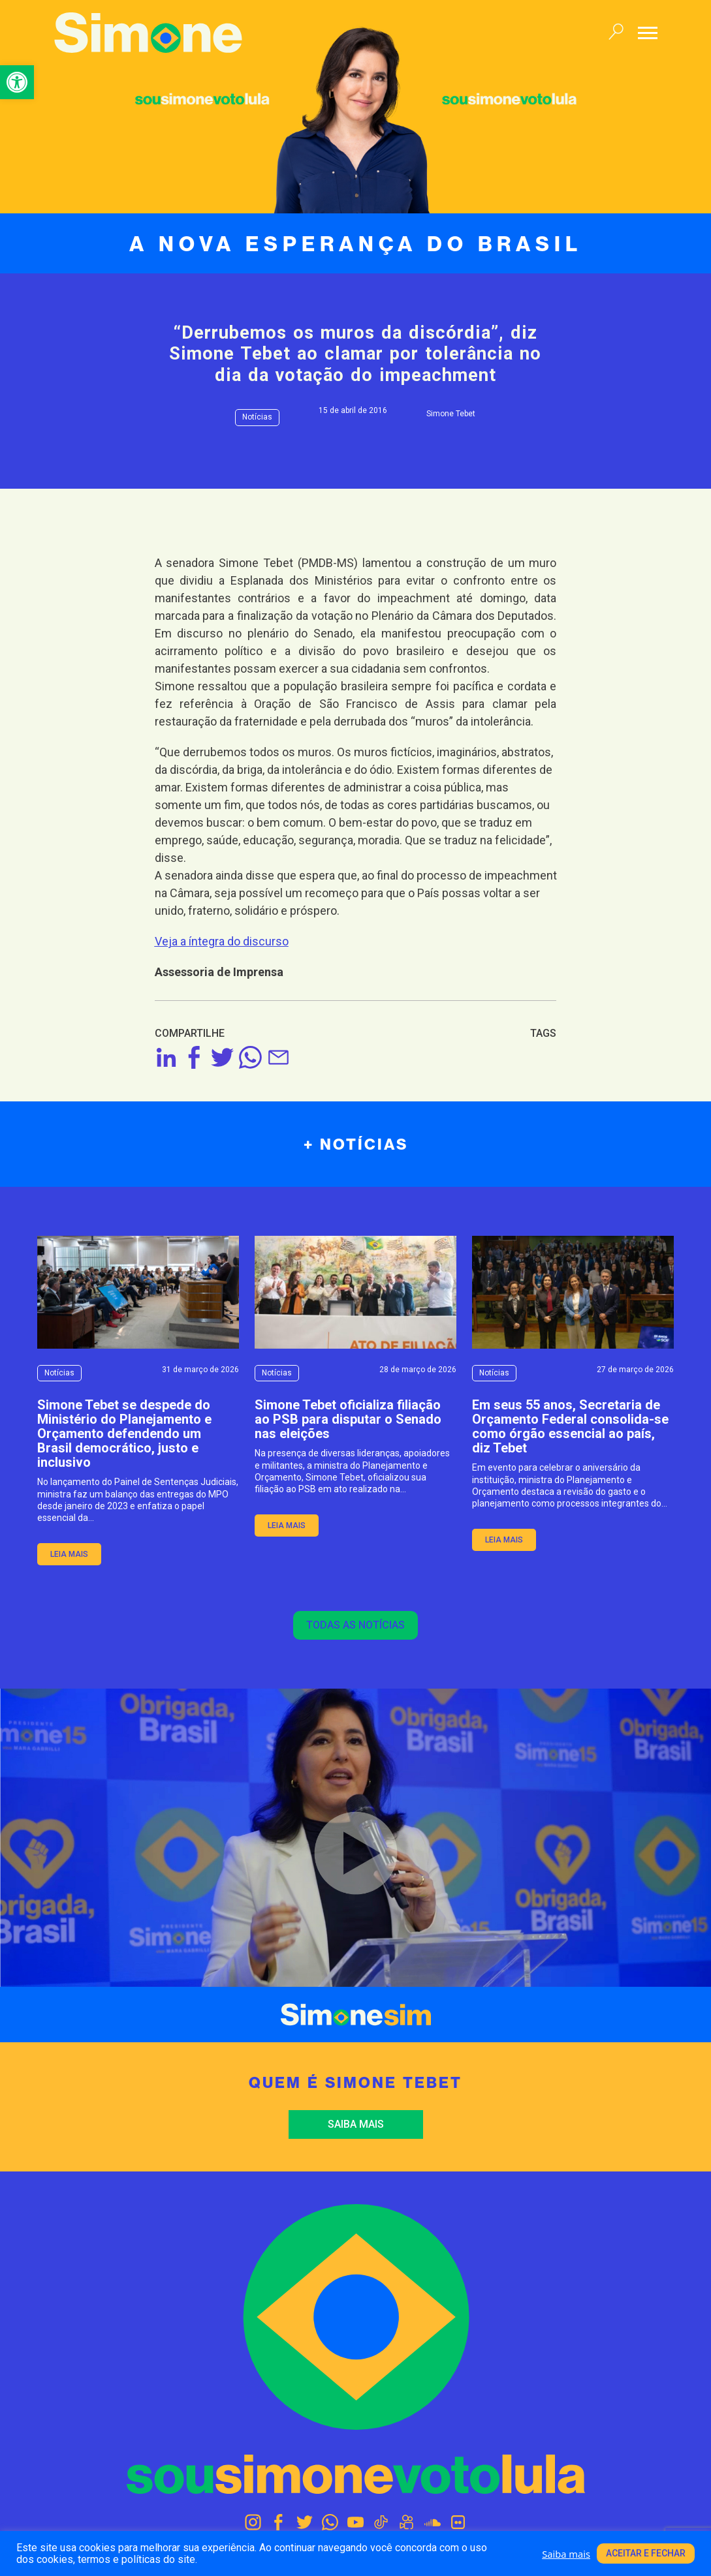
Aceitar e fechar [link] (646, 2553)
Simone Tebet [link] (450, 413)
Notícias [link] (257, 417)
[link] (17, 82)
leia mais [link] (69, 1554)
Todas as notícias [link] (355, 1625)
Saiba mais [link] (356, 2124)
